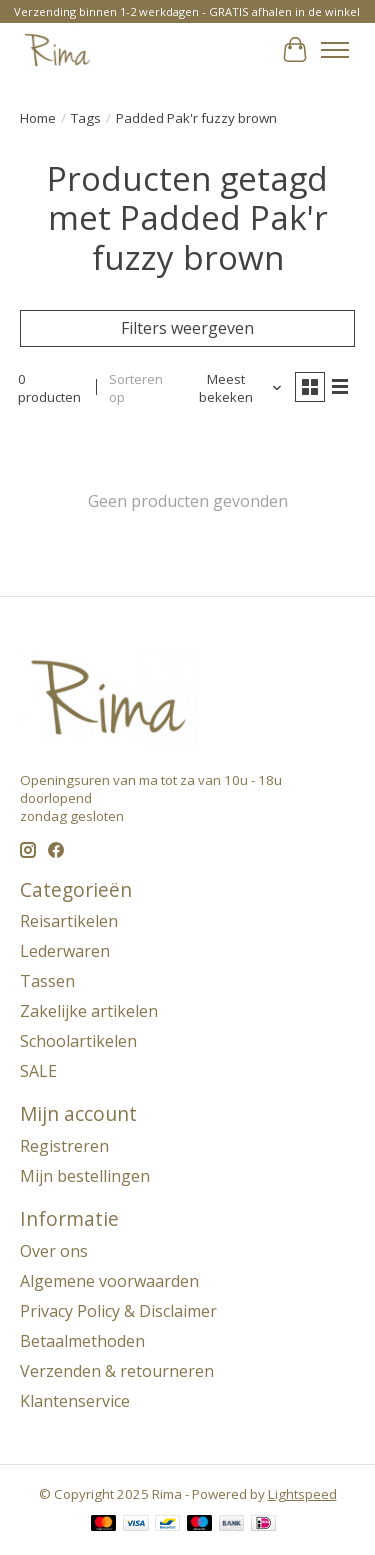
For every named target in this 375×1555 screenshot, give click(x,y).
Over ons (54, 1251)
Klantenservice (75, 1401)
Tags (86, 118)
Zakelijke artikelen (89, 1011)
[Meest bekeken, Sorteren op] (234, 388)
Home (38, 118)
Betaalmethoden (82, 1341)
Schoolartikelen (78, 1041)
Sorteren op (136, 388)
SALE (38, 1071)
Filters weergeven (187, 328)
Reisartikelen (69, 921)
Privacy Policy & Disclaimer (118, 1311)
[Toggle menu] (335, 50)
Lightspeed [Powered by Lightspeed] (302, 1494)
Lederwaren (65, 951)
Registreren (64, 1146)
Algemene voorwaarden (109, 1281)
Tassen (47, 981)
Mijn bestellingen (85, 1176)
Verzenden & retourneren (117, 1371)
